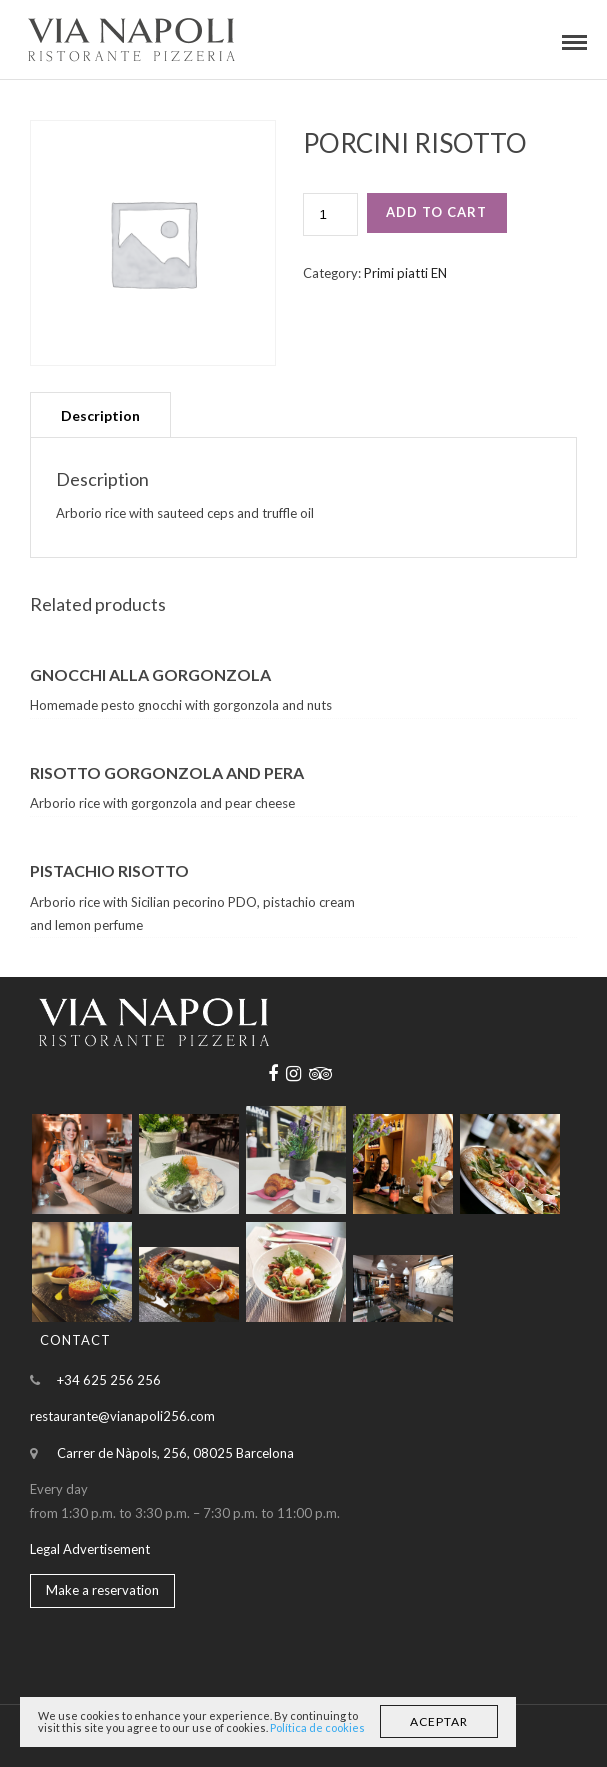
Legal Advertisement (90, 1549)
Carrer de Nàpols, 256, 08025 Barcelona (175, 1453)
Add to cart (436, 212)
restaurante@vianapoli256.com (122, 1416)
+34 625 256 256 (109, 1380)
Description (100, 415)
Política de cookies (317, 1727)
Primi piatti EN (405, 273)
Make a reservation (102, 1590)
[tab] (100, 414)
